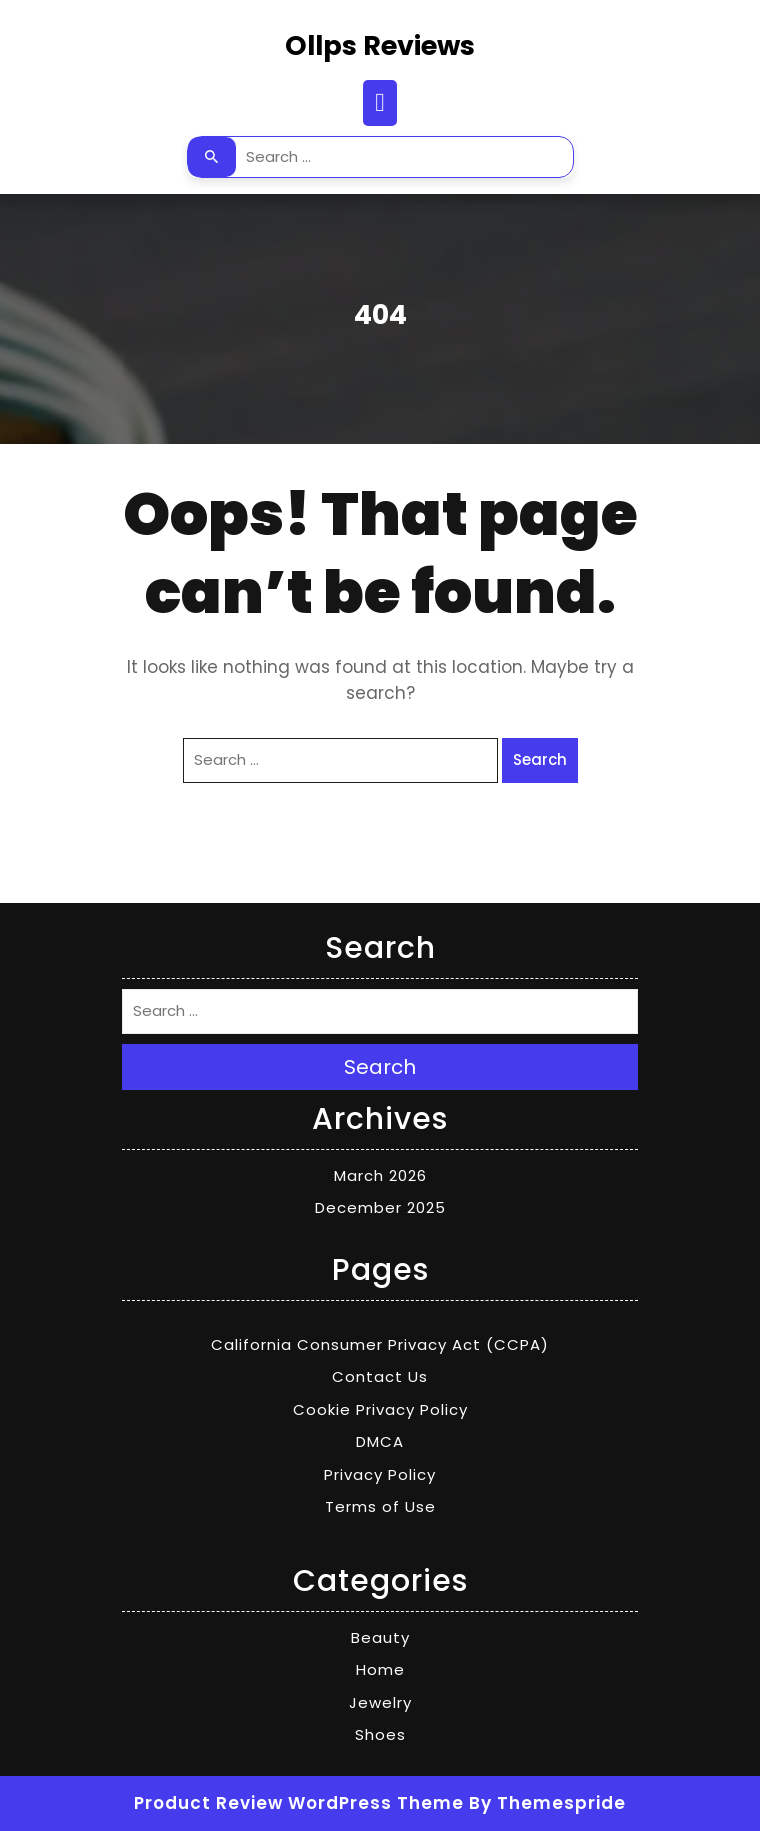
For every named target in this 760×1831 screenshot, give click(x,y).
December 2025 (380, 1207)
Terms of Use (380, 1506)
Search (212, 157)
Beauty (380, 1637)
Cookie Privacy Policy (380, 1409)
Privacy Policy (380, 1474)
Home (380, 1669)
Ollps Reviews (380, 45)
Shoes (380, 1734)
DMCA (380, 1441)
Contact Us (380, 1376)
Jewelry (380, 1702)
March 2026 (380, 1175)
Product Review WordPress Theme (299, 1803)
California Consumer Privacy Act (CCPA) (380, 1344)
